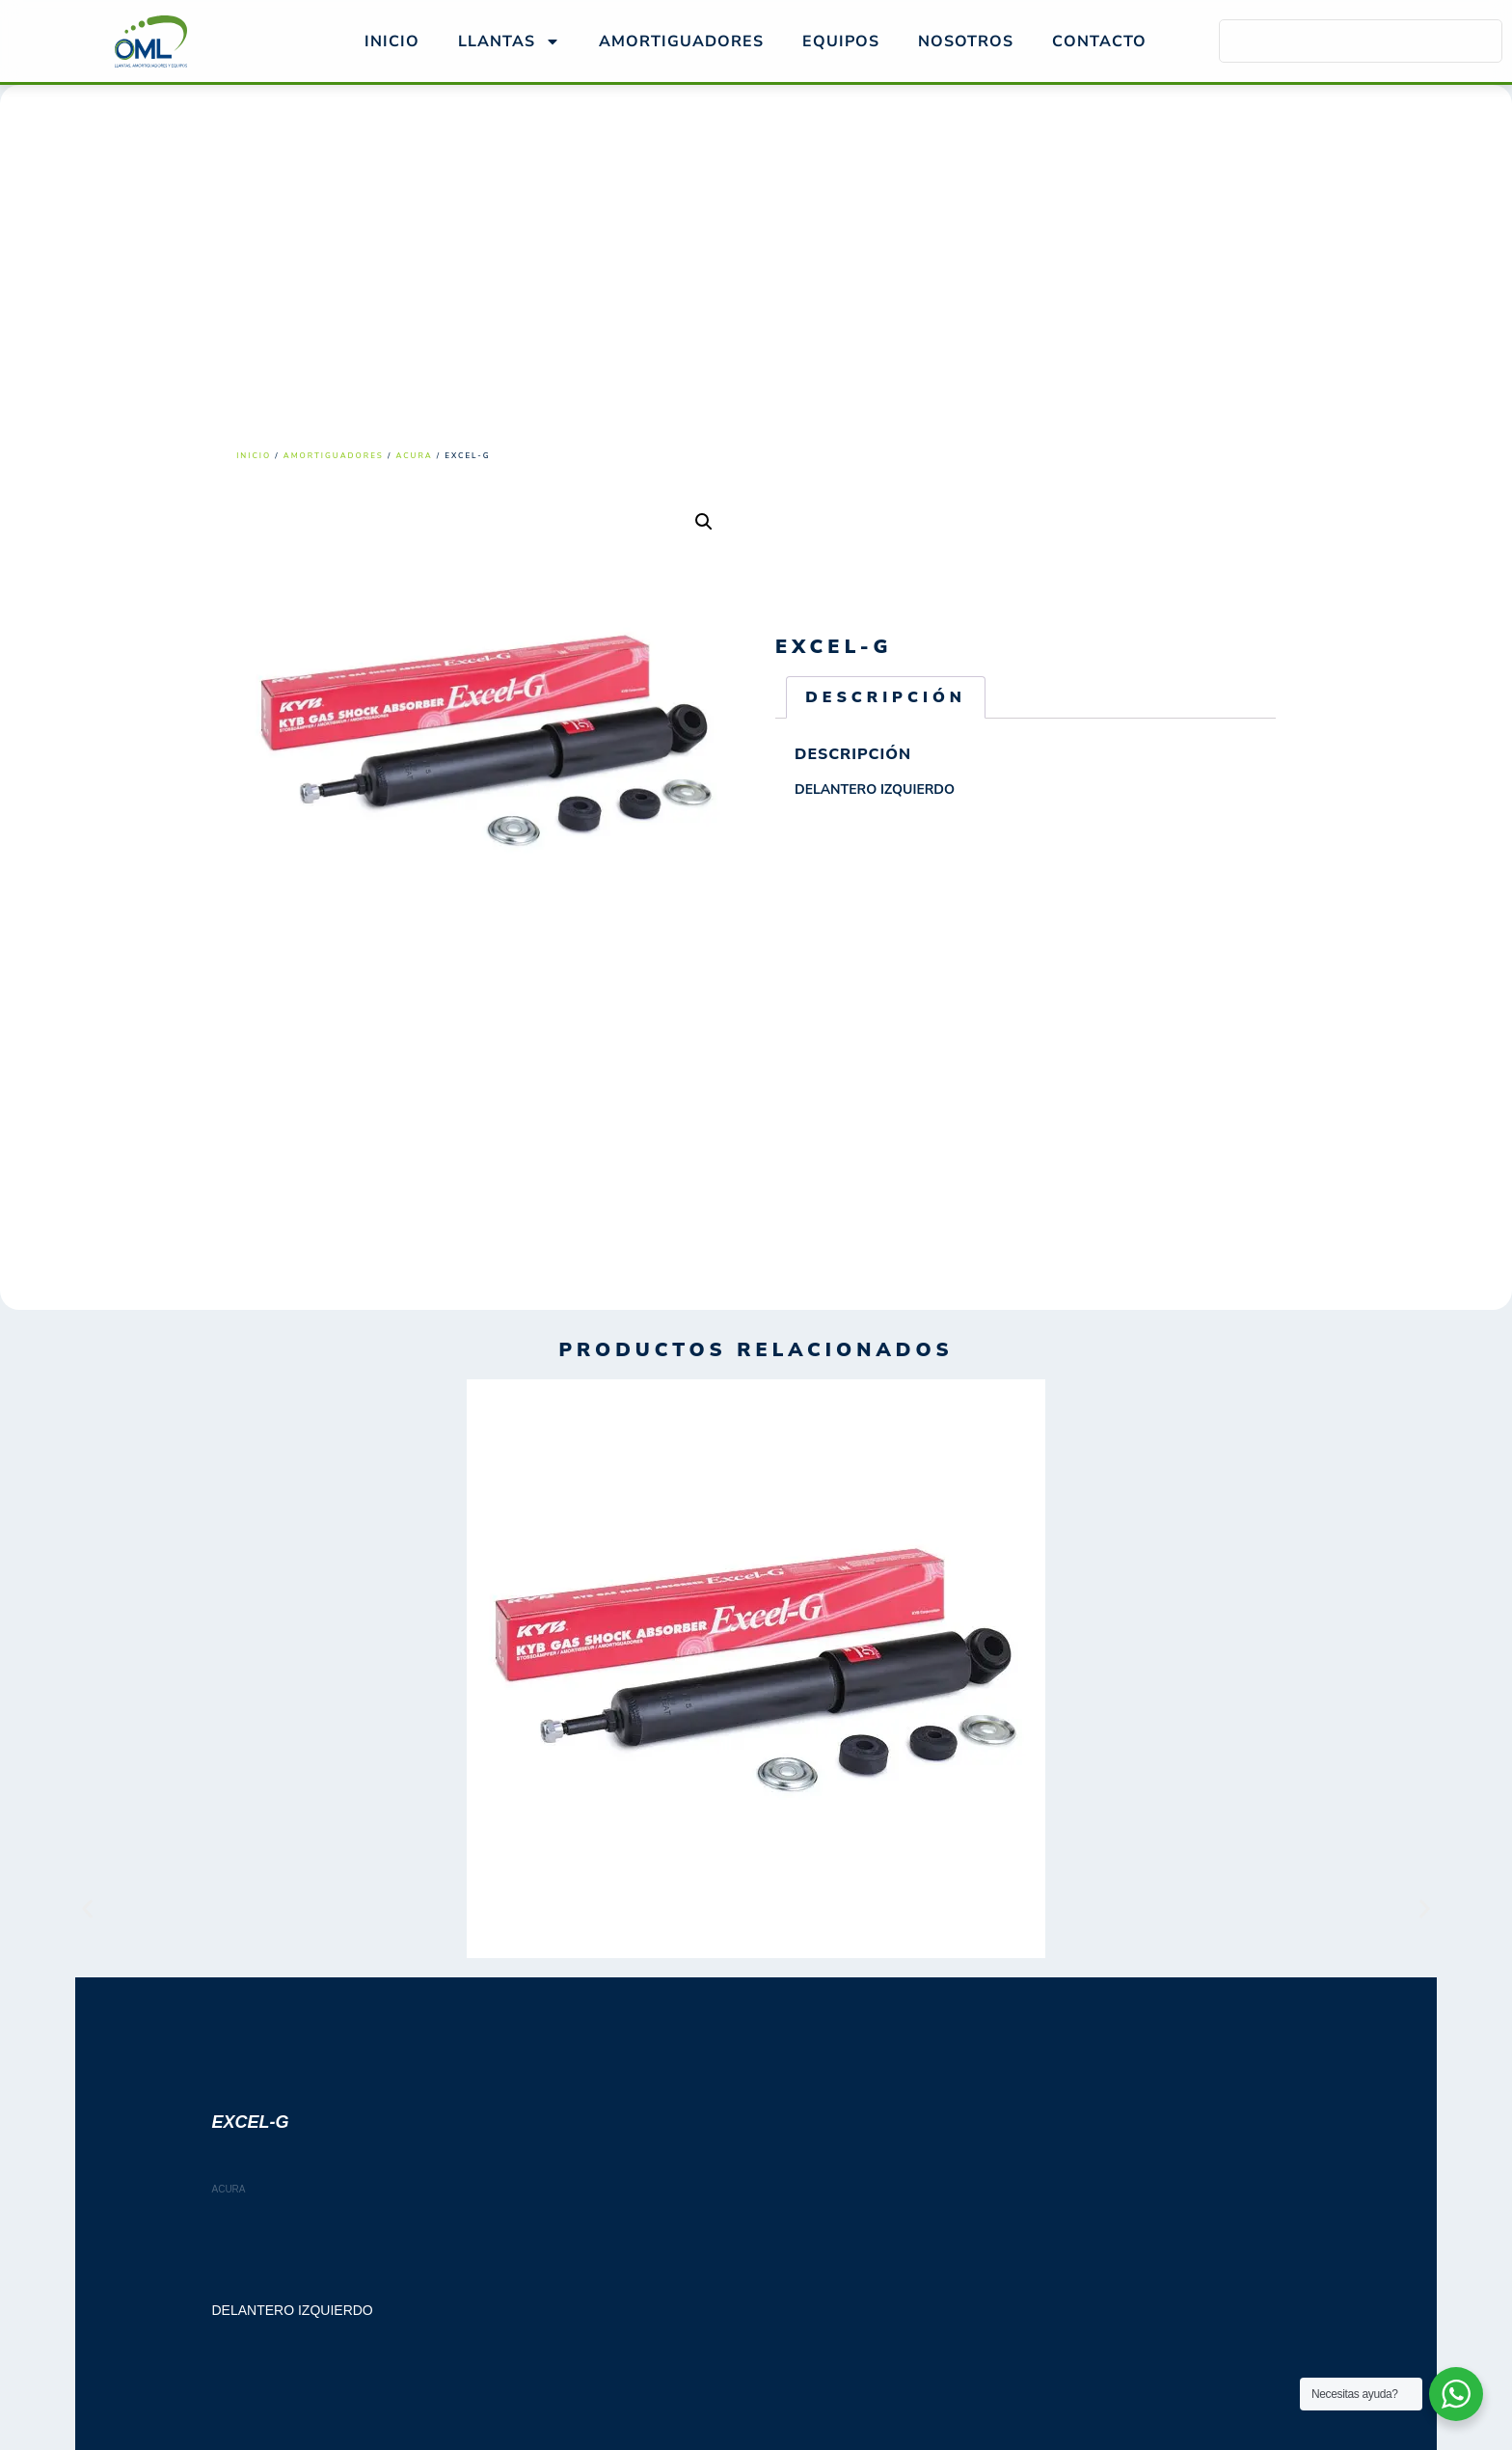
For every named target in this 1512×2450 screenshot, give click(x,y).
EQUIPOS (840, 41)
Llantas (509, 41)
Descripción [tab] (885, 697)
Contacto (1099, 41)
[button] (704, 521)
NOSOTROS (965, 41)
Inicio (391, 41)
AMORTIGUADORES (681, 41)
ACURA (413, 455)
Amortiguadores (334, 455)
